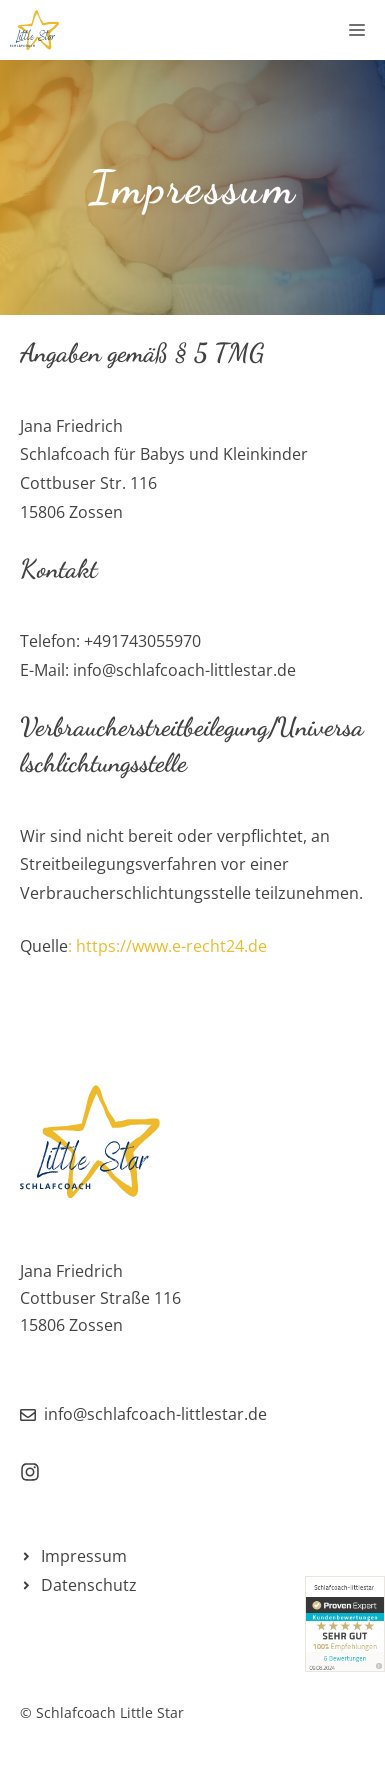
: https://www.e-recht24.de (167, 946)
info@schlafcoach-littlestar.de (155, 1414)
